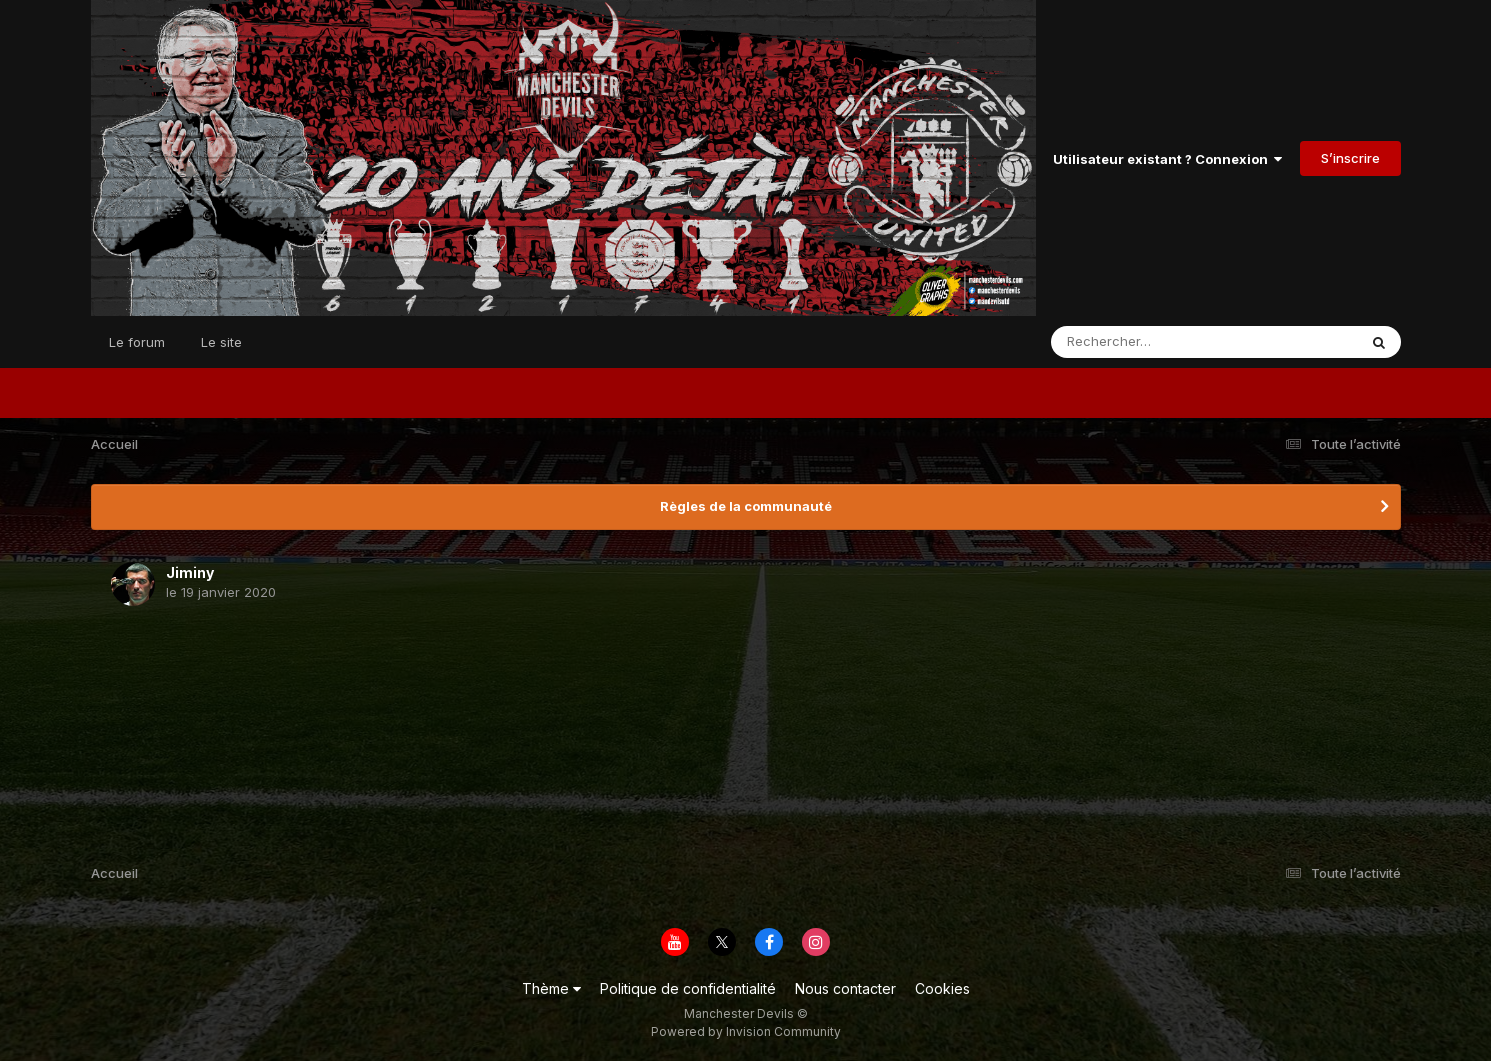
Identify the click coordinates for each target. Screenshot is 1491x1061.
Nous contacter (845, 988)
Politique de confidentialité (688, 988)
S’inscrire (1350, 158)
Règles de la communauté (746, 506)
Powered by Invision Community (746, 1031)
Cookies (942, 988)
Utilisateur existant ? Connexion (1167, 159)
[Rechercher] (1146, 342)
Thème (551, 988)
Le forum (137, 342)
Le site (221, 342)
